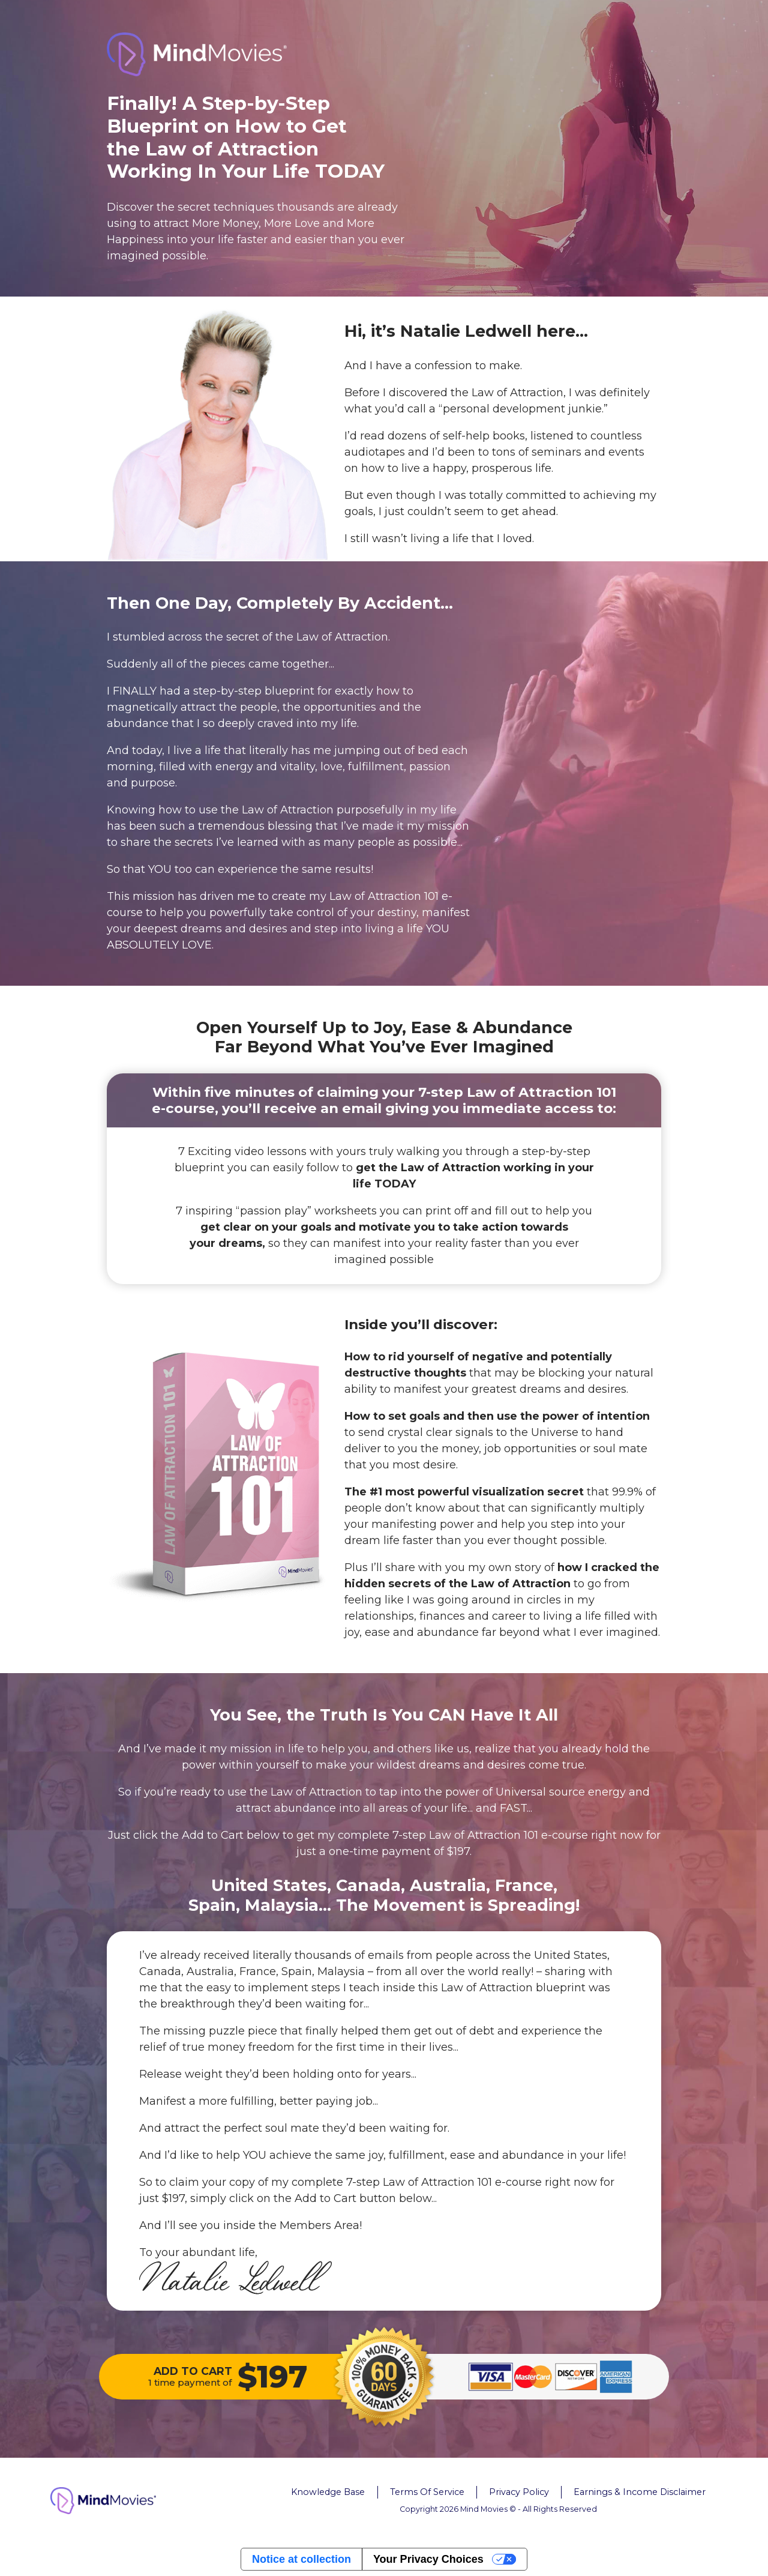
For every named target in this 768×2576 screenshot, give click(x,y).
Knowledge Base (328, 2492)
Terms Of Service (427, 2492)
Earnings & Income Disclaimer (640, 2492)
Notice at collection (301, 2559)
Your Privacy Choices (428, 2559)
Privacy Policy (519, 2492)
